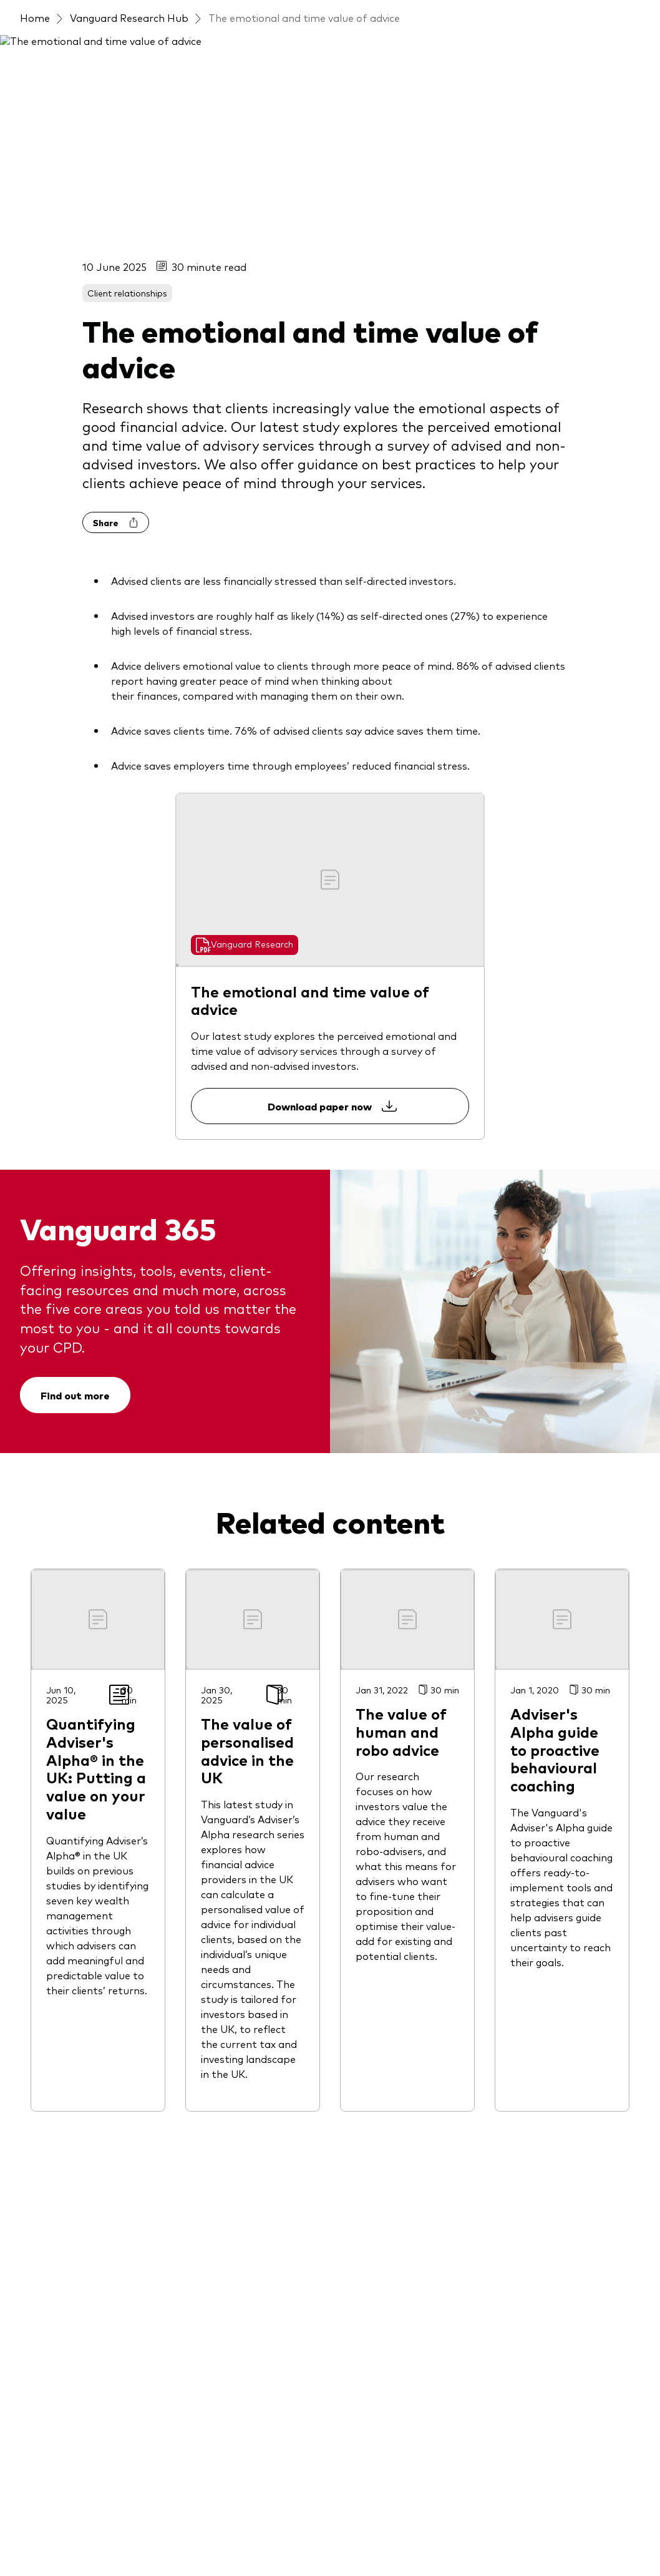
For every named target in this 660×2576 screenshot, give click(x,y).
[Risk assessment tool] (391, 2006)
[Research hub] (373, 2056)
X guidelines (45, 2536)
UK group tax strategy (568, 2521)
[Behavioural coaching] (391, 2236)
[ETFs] (32, 2051)
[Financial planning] (383, 1906)
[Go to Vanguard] (53, 2454)
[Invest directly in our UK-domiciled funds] (90, 2314)
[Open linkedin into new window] (41, 1729)
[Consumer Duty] (539, 1956)
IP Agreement (404, 2521)
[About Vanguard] (540, 1831)
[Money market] (56, 2191)
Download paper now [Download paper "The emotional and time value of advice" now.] (330, 648)
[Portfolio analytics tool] (396, 1981)
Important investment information (158, 2521)
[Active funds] (50, 1911)
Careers (476, 2536)
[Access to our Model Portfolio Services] (90, 2274)
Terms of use (47, 2521)
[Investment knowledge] (396, 1931)
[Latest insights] (216, 1831)
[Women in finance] (544, 1931)
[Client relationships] (387, 1881)
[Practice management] (394, 1856)
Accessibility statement (294, 2536)
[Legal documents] (62, 2386)
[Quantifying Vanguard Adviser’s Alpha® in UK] (410, 2179)
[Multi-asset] (47, 2216)
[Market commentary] (391, 1956)
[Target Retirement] (66, 2241)
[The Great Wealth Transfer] (407, 2211)
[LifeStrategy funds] (70, 2126)
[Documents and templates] (406, 2031)
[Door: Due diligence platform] (410, 2089)
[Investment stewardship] (560, 1881)
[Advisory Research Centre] (402, 2146)
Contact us (535, 11)
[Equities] (39, 2001)
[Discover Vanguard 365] (395, 1831)
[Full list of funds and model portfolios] (90, 1854)
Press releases (535, 2536)
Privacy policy (269, 2521)
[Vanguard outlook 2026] (237, 1881)
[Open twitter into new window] (80, 1729)
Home (35, 87)
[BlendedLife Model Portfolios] (90, 1969)
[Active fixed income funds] (82, 1886)
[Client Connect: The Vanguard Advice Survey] (410, 2269)
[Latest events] (231, 1856)
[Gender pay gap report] (556, 1906)
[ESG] (31, 2026)
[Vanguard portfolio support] (408, 2121)
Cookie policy (336, 2521)
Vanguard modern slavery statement (158, 2536)
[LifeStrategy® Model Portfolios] (90, 2159)
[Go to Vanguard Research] (244, 486)
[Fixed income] (51, 2076)
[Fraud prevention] (542, 1856)
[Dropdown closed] (72, 11)
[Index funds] (48, 2101)
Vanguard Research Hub (129, 87)
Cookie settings (477, 2521)
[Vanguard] (65, 51)
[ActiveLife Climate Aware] (81, 1936)
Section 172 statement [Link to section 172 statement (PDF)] (401, 2536)
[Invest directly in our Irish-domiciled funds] (90, 2354)
